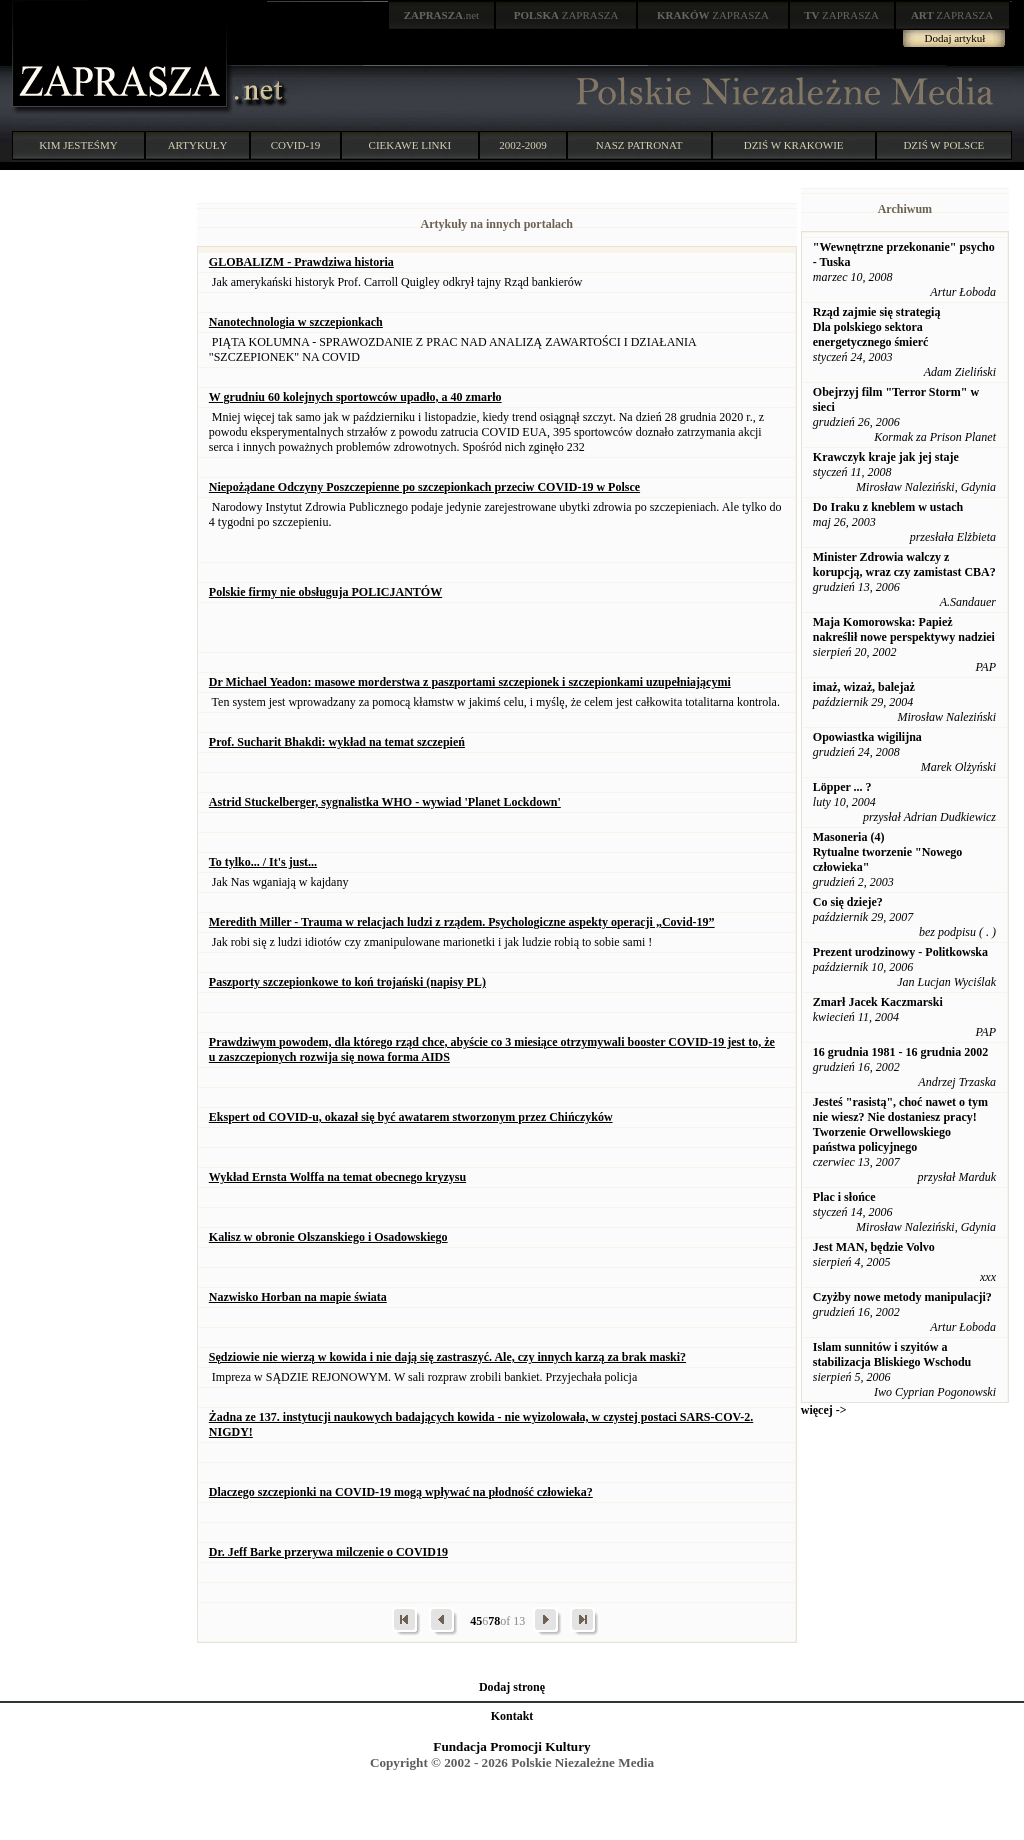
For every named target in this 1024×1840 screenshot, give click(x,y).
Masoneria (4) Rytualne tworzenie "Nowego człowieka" (888, 852)
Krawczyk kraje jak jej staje (886, 457)
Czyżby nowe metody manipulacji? (902, 1297)
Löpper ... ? (842, 787)
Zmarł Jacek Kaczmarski (878, 1002)
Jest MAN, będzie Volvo (874, 1247)
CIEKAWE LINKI (410, 145)
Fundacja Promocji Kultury (511, 1746)
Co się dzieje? (848, 902)
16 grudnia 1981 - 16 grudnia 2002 (900, 1052)
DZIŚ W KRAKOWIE (794, 145)
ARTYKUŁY (198, 145)
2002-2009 (523, 145)
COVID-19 (296, 145)
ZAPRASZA (566, 15)
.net (442, 15)
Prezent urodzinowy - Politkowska (900, 952)
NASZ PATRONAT (639, 145)
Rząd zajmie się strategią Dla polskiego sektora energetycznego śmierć (877, 327)
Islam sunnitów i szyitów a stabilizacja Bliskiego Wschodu (892, 1354)
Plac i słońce (844, 1197)
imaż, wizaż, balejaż (864, 687)
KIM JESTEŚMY (78, 145)
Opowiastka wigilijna (867, 737)
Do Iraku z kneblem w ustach (888, 507)
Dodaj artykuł (955, 38)
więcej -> (824, 1410)
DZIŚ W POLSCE (943, 145)
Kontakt (512, 1716)
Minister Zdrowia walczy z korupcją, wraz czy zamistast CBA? (904, 564)
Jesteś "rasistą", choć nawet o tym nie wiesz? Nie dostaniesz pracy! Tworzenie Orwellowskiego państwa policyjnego (900, 1124)
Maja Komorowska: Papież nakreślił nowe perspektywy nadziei (904, 629)
